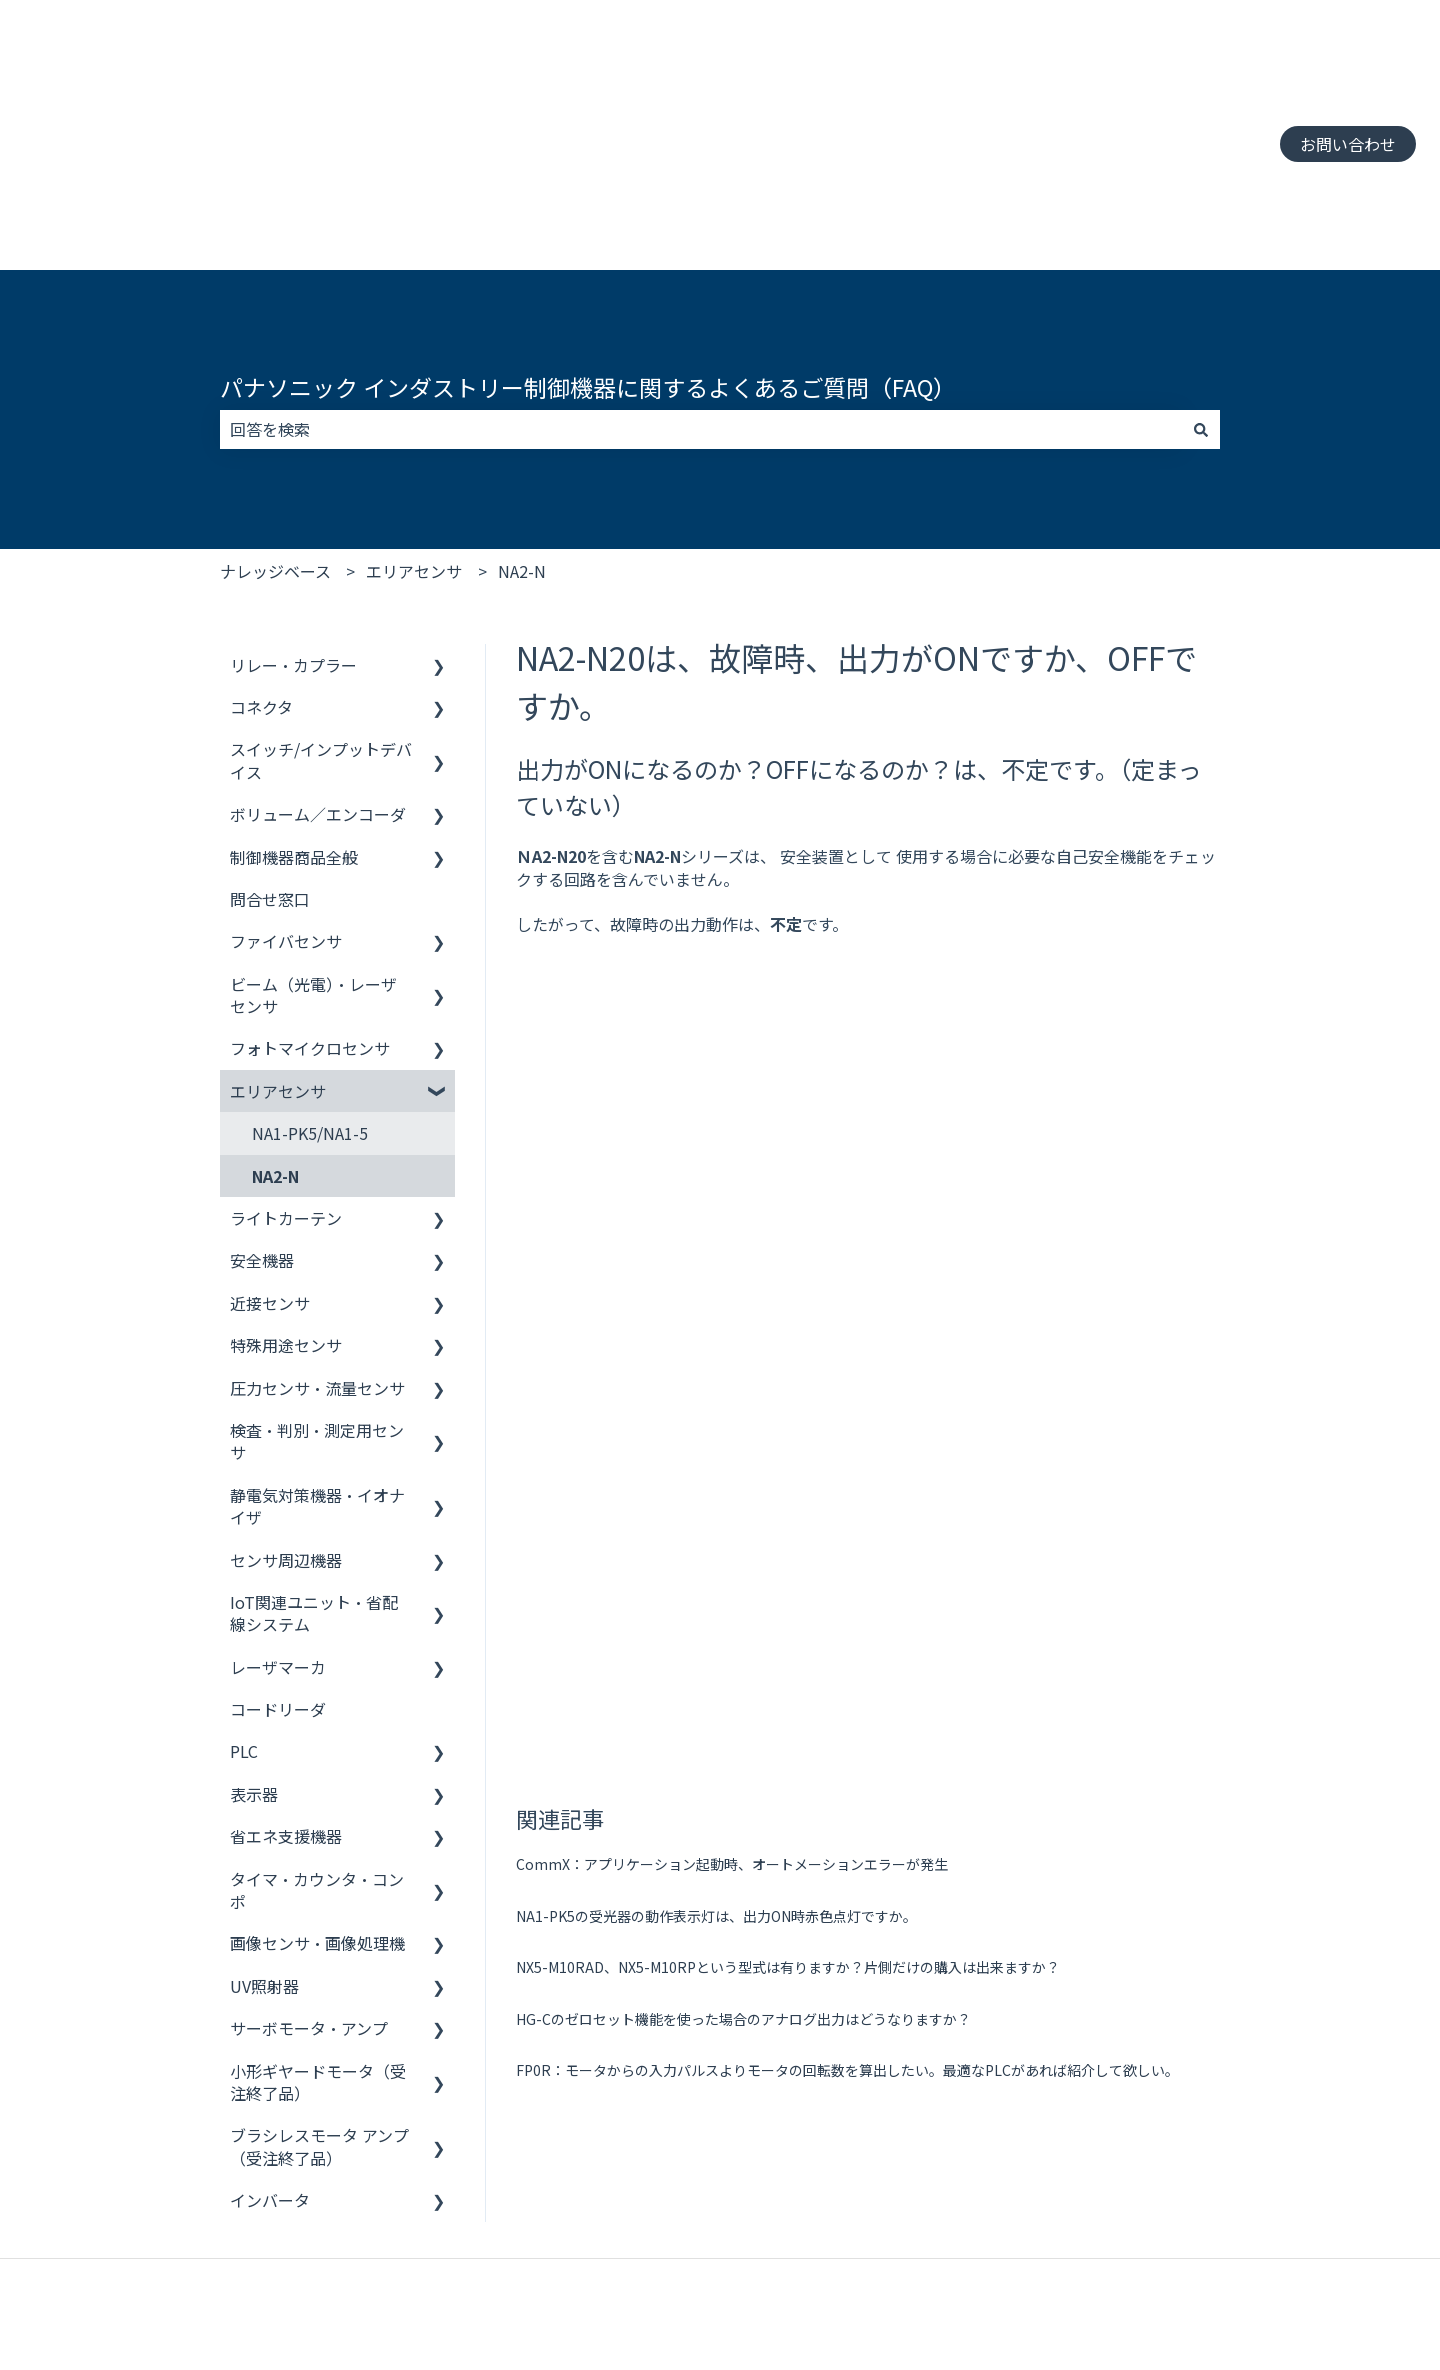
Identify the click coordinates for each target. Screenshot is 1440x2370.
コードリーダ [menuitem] (278, 1581)
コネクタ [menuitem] (261, 579)
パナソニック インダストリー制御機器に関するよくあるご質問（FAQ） (588, 259)
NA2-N (522, 443)
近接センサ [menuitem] (270, 1175)
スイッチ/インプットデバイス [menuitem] (321, 632)
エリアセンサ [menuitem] (278, 963)
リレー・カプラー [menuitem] (293, 537)
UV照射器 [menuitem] (264, 1858)
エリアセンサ (414, 443)
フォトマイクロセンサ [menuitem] (310, 920)
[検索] (1201, 301)
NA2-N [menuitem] (275, 1048)
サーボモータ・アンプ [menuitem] (309, 1900)
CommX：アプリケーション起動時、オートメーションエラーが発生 (732, 1254)
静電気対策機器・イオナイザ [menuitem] (317, 1378)
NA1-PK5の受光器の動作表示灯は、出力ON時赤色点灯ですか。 (716, 1306)
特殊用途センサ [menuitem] (286, 1217)
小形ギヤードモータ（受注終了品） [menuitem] (318, 1954)
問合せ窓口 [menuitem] (270, 771)
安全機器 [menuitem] (262, 1132)
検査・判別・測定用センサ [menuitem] (317, 1313)
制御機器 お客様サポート (114, 2288)
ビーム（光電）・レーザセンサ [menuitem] (313, 867)
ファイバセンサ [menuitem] (286, 813)
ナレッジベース (275, 443)
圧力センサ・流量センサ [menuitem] (317, 1260)
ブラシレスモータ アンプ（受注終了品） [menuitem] (319, 2018)
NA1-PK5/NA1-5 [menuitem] (310, 1005)
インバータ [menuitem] (270, 2072)
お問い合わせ (1348, 80)
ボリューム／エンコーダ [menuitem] (318, 686)
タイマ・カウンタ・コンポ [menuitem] (317, 1762)
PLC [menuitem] (244, 1623)
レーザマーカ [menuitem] (278, 1539)
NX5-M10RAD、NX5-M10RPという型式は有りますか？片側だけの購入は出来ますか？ (788, 1357)
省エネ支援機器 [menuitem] (286, 1708)
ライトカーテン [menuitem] (286, 1090)
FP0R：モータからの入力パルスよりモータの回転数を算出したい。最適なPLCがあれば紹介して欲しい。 (847, 1460)
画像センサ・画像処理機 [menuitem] (317, 1815)
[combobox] (701, 301)
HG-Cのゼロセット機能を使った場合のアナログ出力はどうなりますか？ (743, 1409)
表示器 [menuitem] (254, 1666)
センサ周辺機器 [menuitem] (286, 1432)
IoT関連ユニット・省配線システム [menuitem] (314, 1485)
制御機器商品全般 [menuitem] (294, 729)
